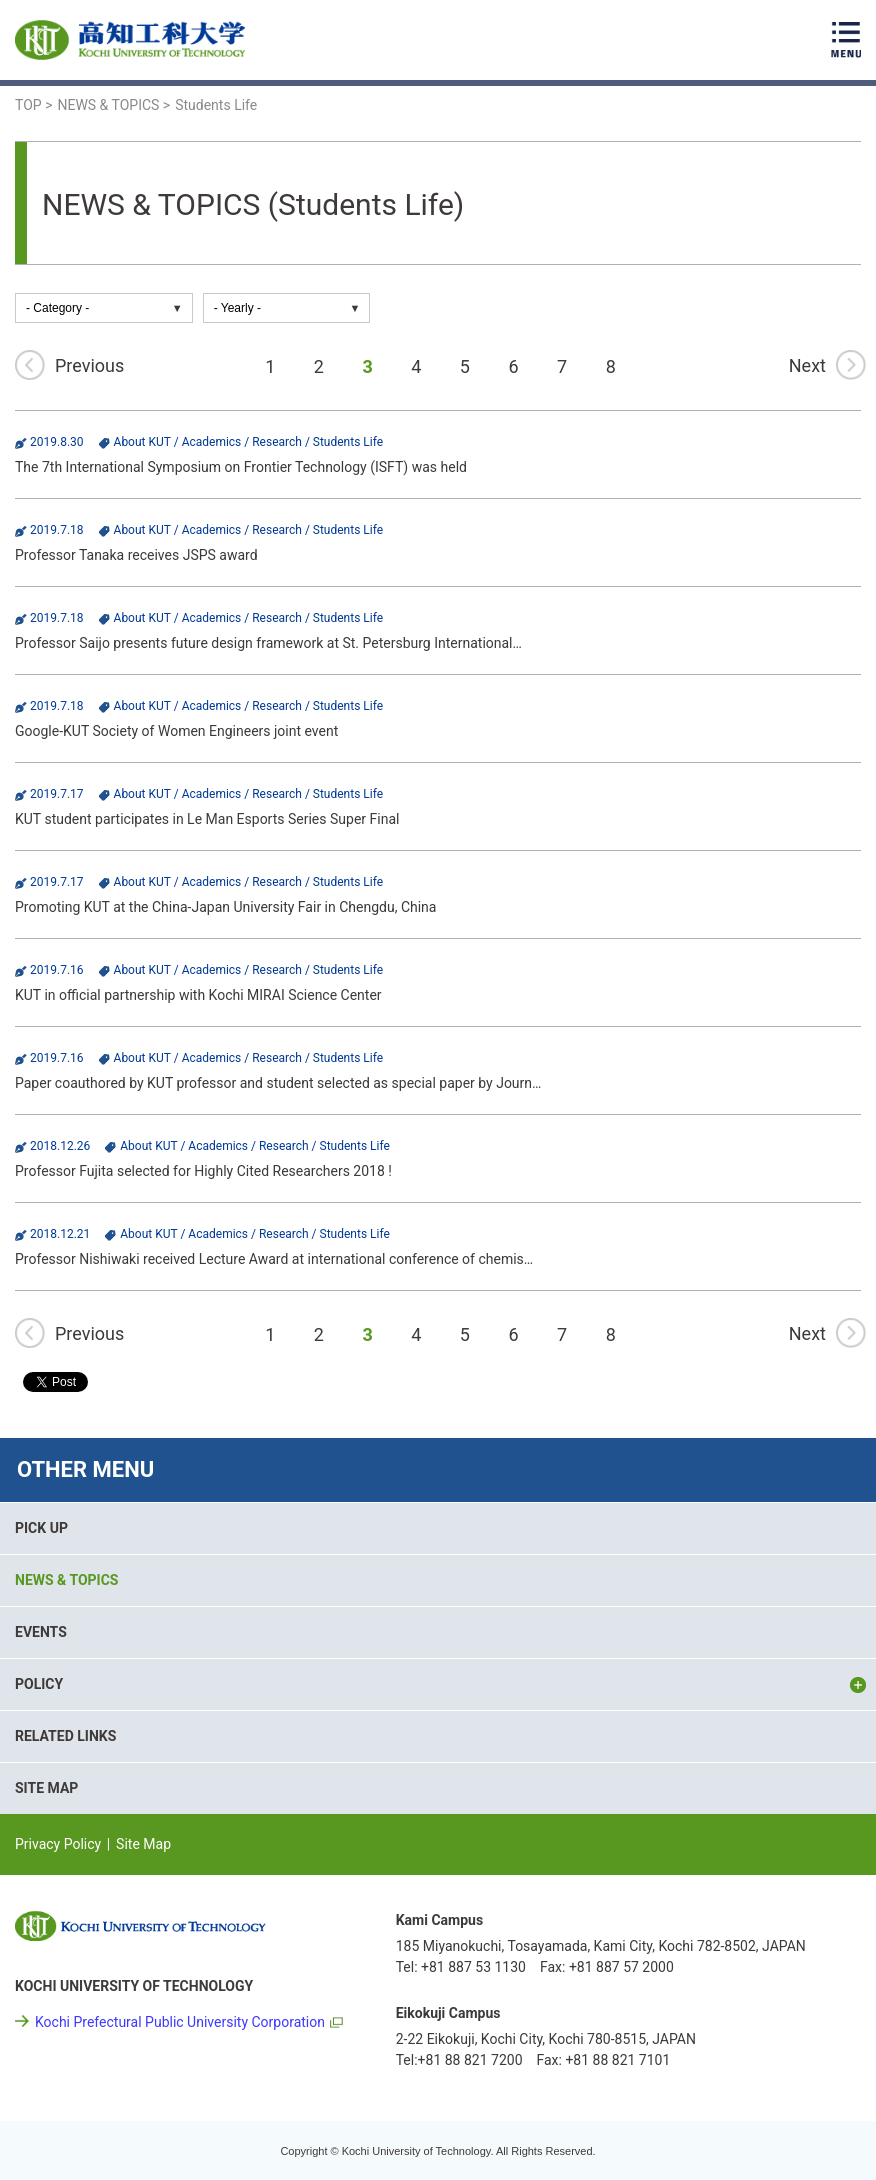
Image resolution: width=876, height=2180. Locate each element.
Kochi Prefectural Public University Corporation (180, 2022)
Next (807, 365)
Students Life (348, 442)
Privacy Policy (58, 1844)
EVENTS (41, 1632)
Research (277, 442)
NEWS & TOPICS (66, 1580)
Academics (212, 442)
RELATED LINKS (65, 1736)
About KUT (142, 442)
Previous (89, 365)
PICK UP (41, 1528)
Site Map (143, 1844)
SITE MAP (46, 1788)
